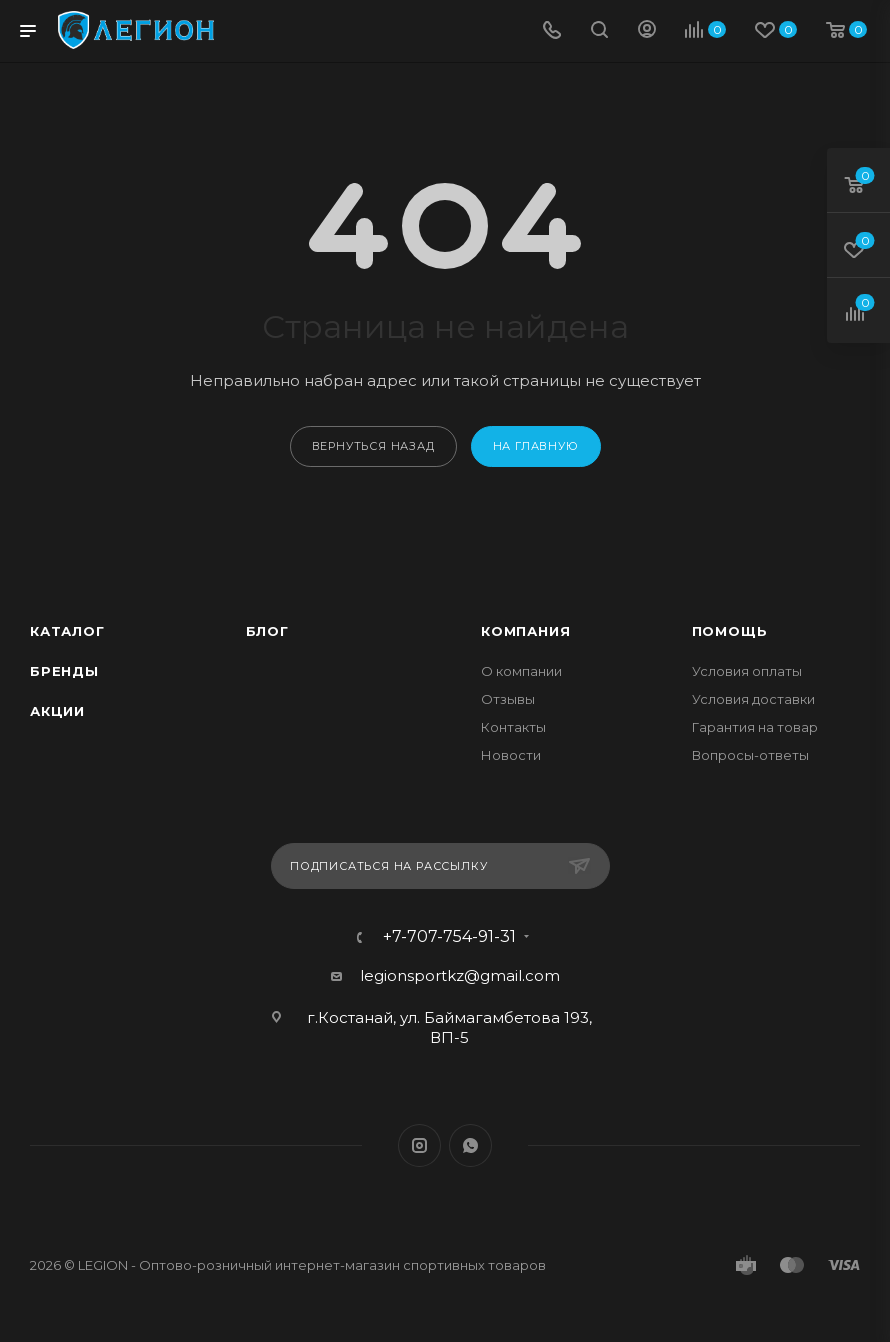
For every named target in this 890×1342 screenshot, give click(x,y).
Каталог (67, 631)
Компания (525, 631)
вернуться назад (373, 446)
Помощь (730, 631)
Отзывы (508, 699)
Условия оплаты (747, 671)
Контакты (513, 727)
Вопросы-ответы (750, 755)
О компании (521, 671)
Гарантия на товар (755, 727)
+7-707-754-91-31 (449, 937)
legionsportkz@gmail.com (460, 975)
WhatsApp (470, 1145)
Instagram (419, 1145)
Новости (511, 755)
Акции (57, 711)
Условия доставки (753, 699)
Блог (267, 631)
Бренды (64, 671)
